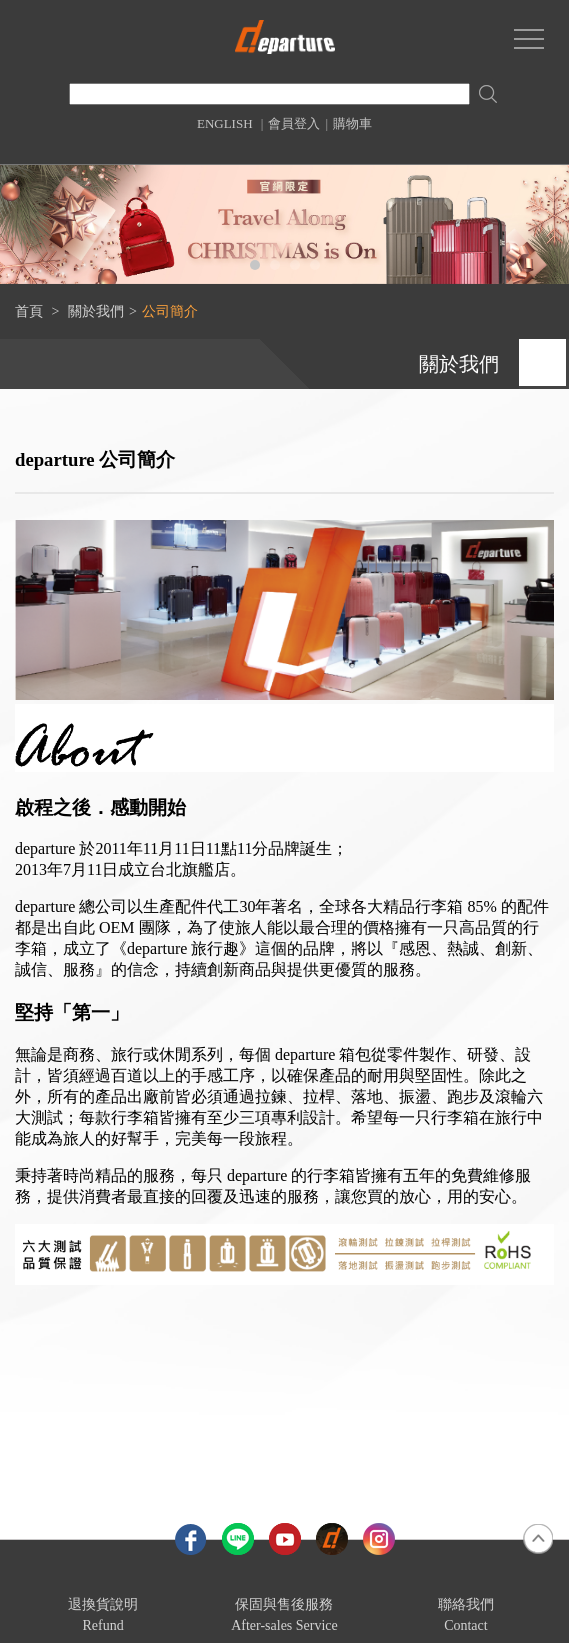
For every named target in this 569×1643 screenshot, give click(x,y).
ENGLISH (225, 123)
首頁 (29, 311)
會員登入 (294, 123)
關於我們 (96, 311)
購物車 (352, 123)
